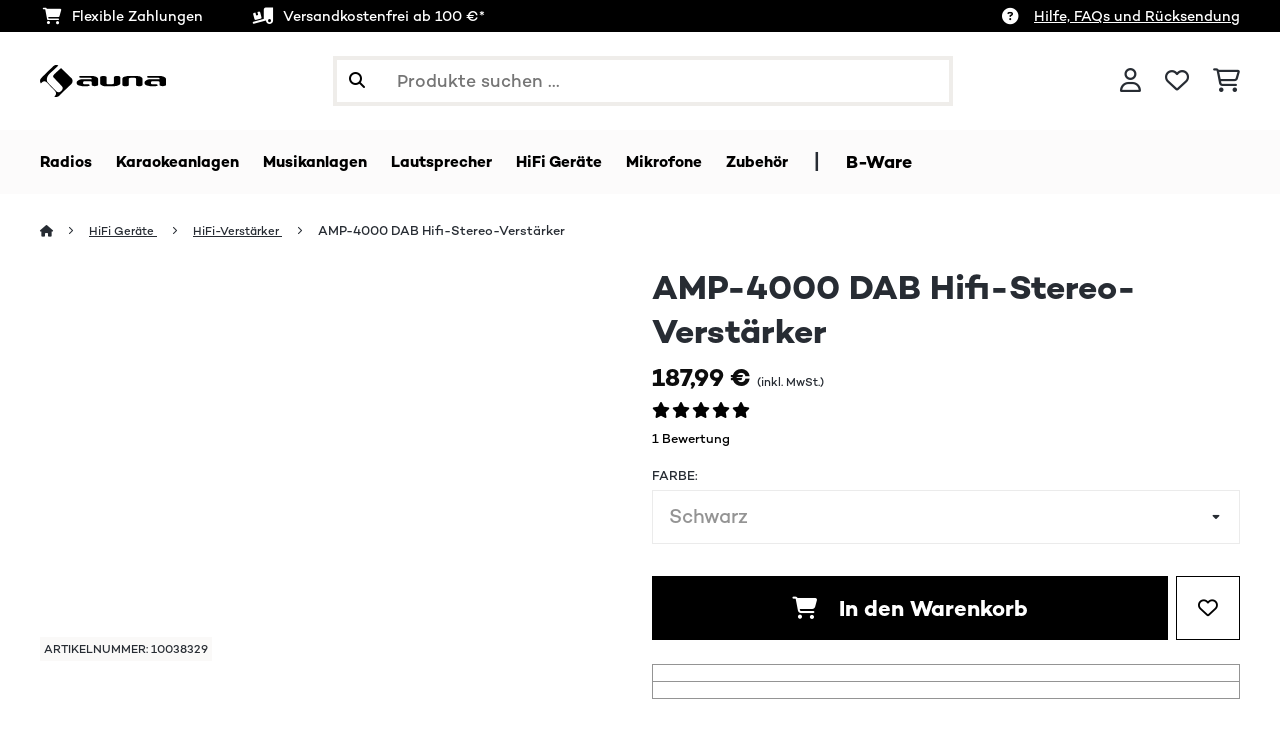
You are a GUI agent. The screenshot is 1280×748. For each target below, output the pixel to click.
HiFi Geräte (128, 231)
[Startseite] (65, 231)
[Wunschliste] (1177, 81)
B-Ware (969, 162)
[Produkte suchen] (643, 81)
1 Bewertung (691, 439)
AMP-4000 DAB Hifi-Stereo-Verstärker (463, 231)
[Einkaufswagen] (1226, 81)
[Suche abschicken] (357, 81)
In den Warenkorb (910, 609)
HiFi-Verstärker (252, 231)
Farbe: (675, 476)
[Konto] (1130, 81)
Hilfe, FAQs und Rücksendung (1137, 16)
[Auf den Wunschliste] (1208, 609)
